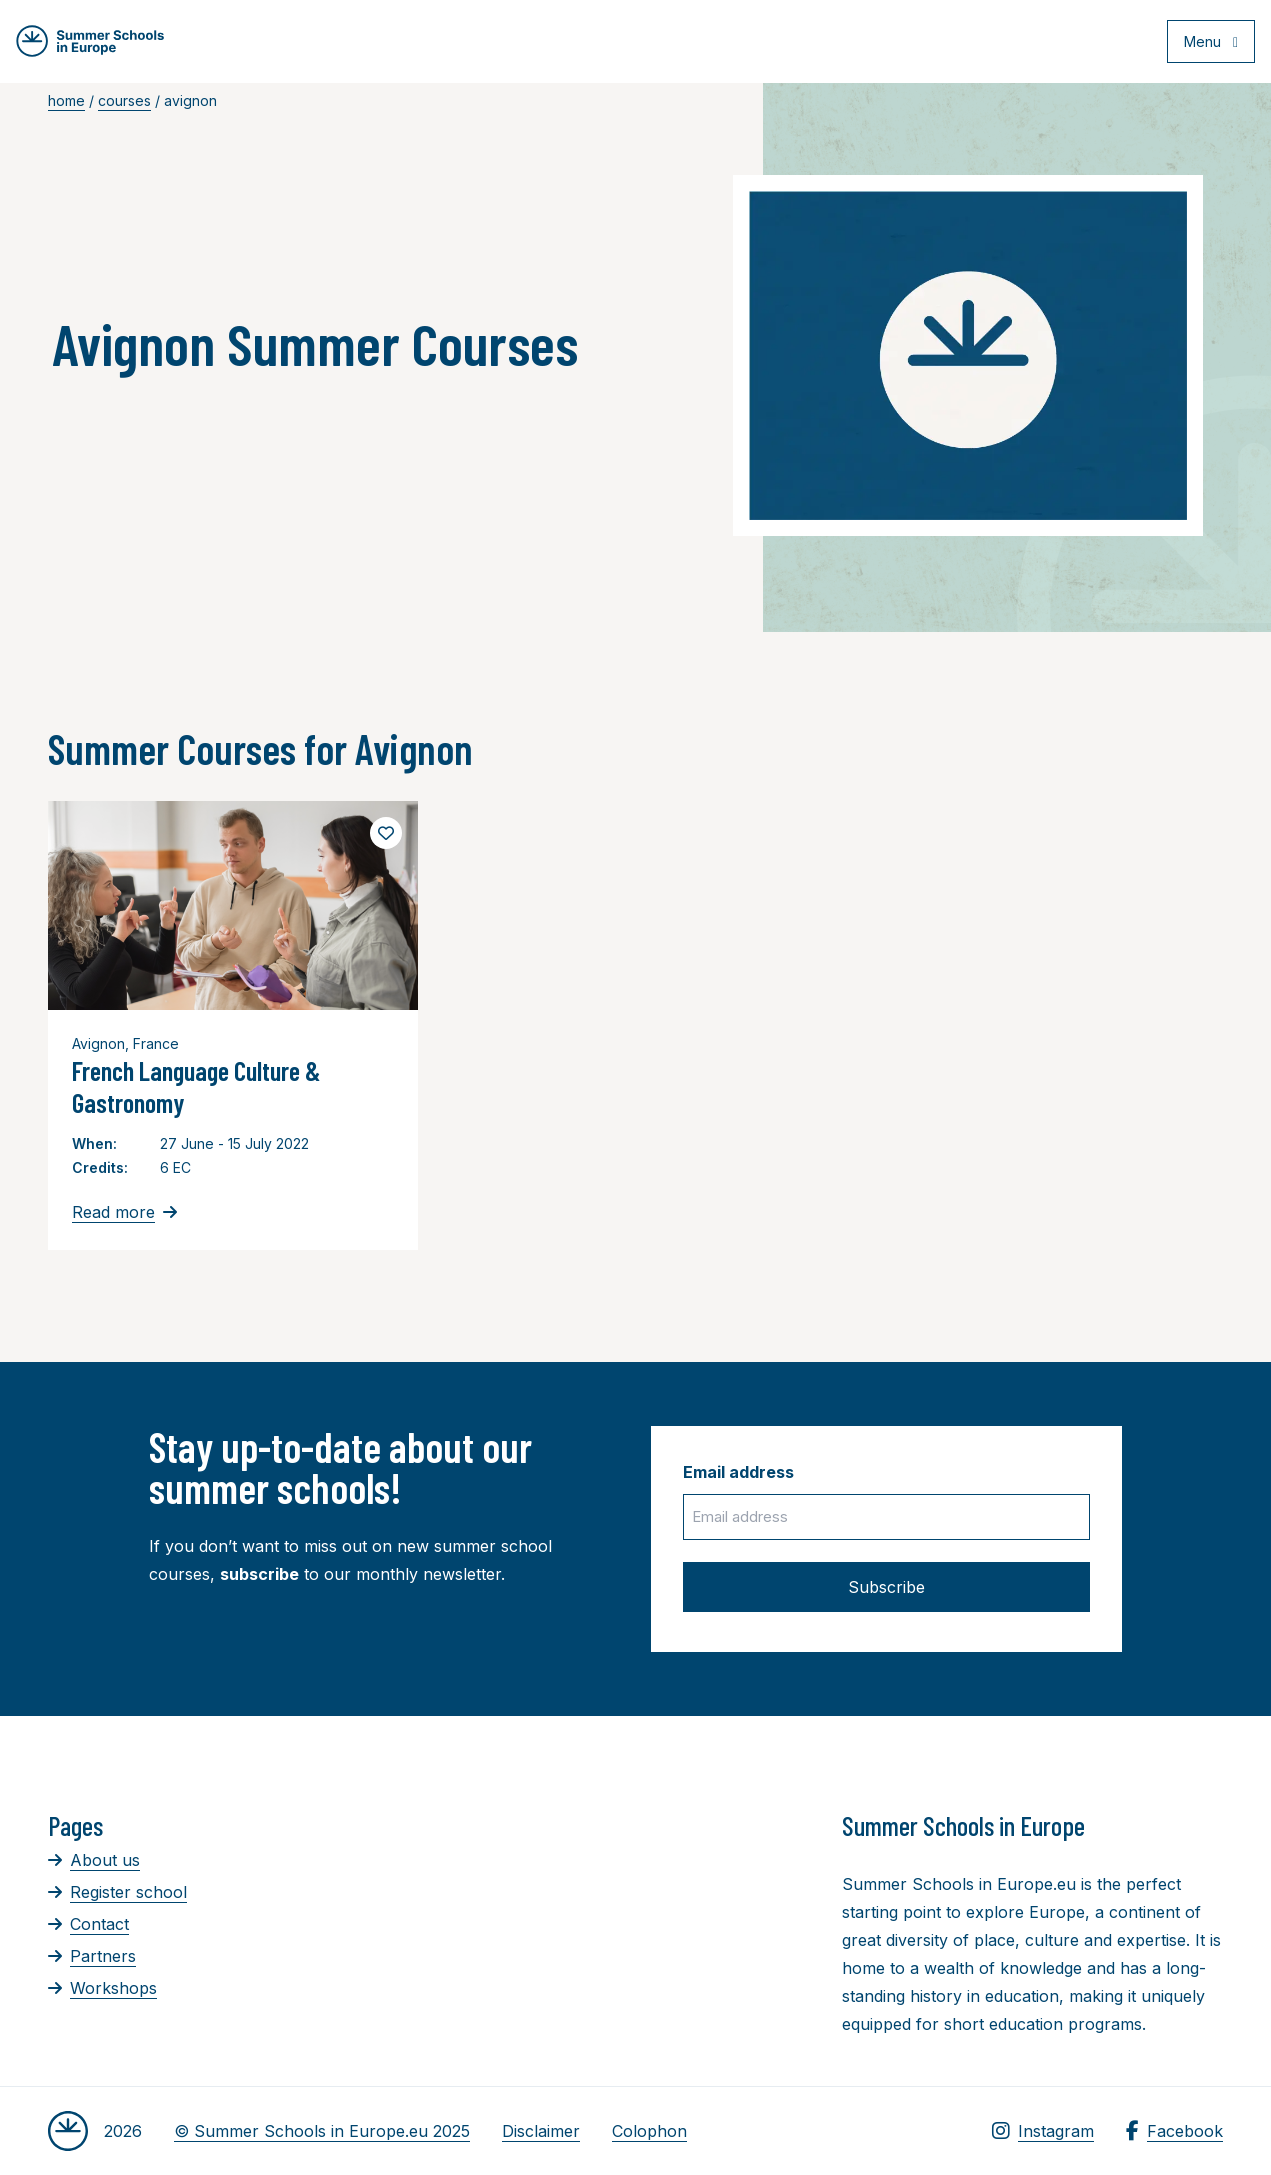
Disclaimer (541, 2131)
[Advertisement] (645, 1919)
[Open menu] (1203, 43)
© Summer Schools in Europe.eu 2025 (322, 2131)
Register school (117, 1892)
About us (94, 1860)
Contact (88, 1924)
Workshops (102, 1988)
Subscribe (886, 1587)
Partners (92, 1956)
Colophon (649, 2131)
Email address (738, 1472)
